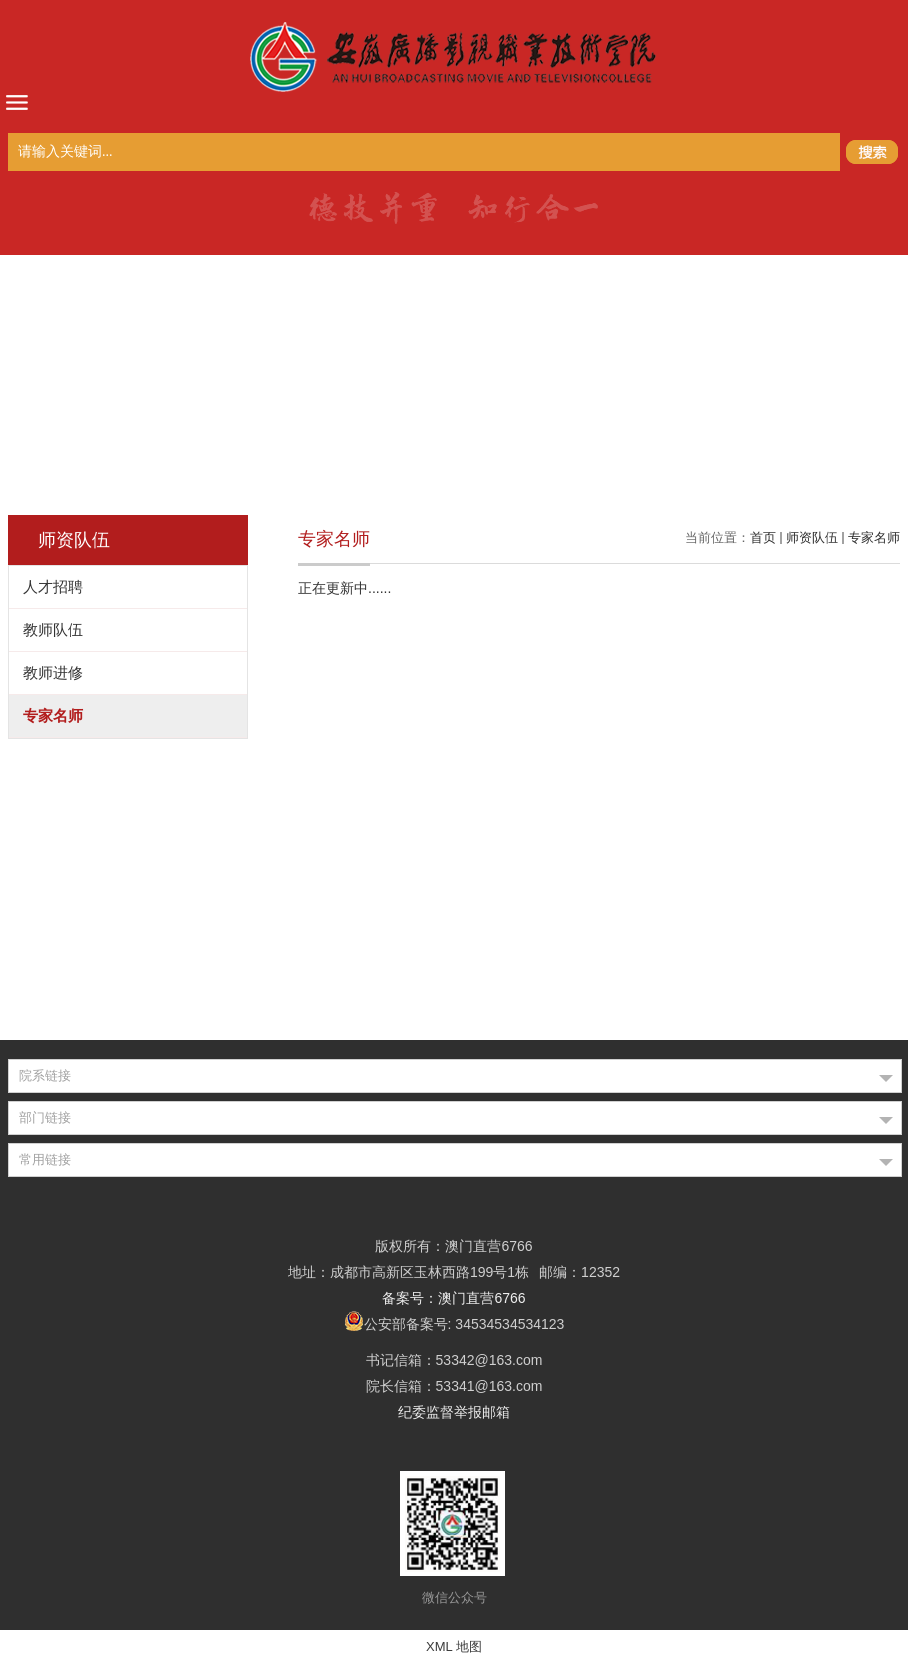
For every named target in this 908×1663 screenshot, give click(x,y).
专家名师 (874, 537)
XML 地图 (454, 1646)
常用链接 (45, 1159)
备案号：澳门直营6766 (453, 1298)
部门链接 (45, 1117)
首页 (763, 537)
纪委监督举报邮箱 (454, 1412)
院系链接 (45, 1075)
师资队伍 (812, 537)
